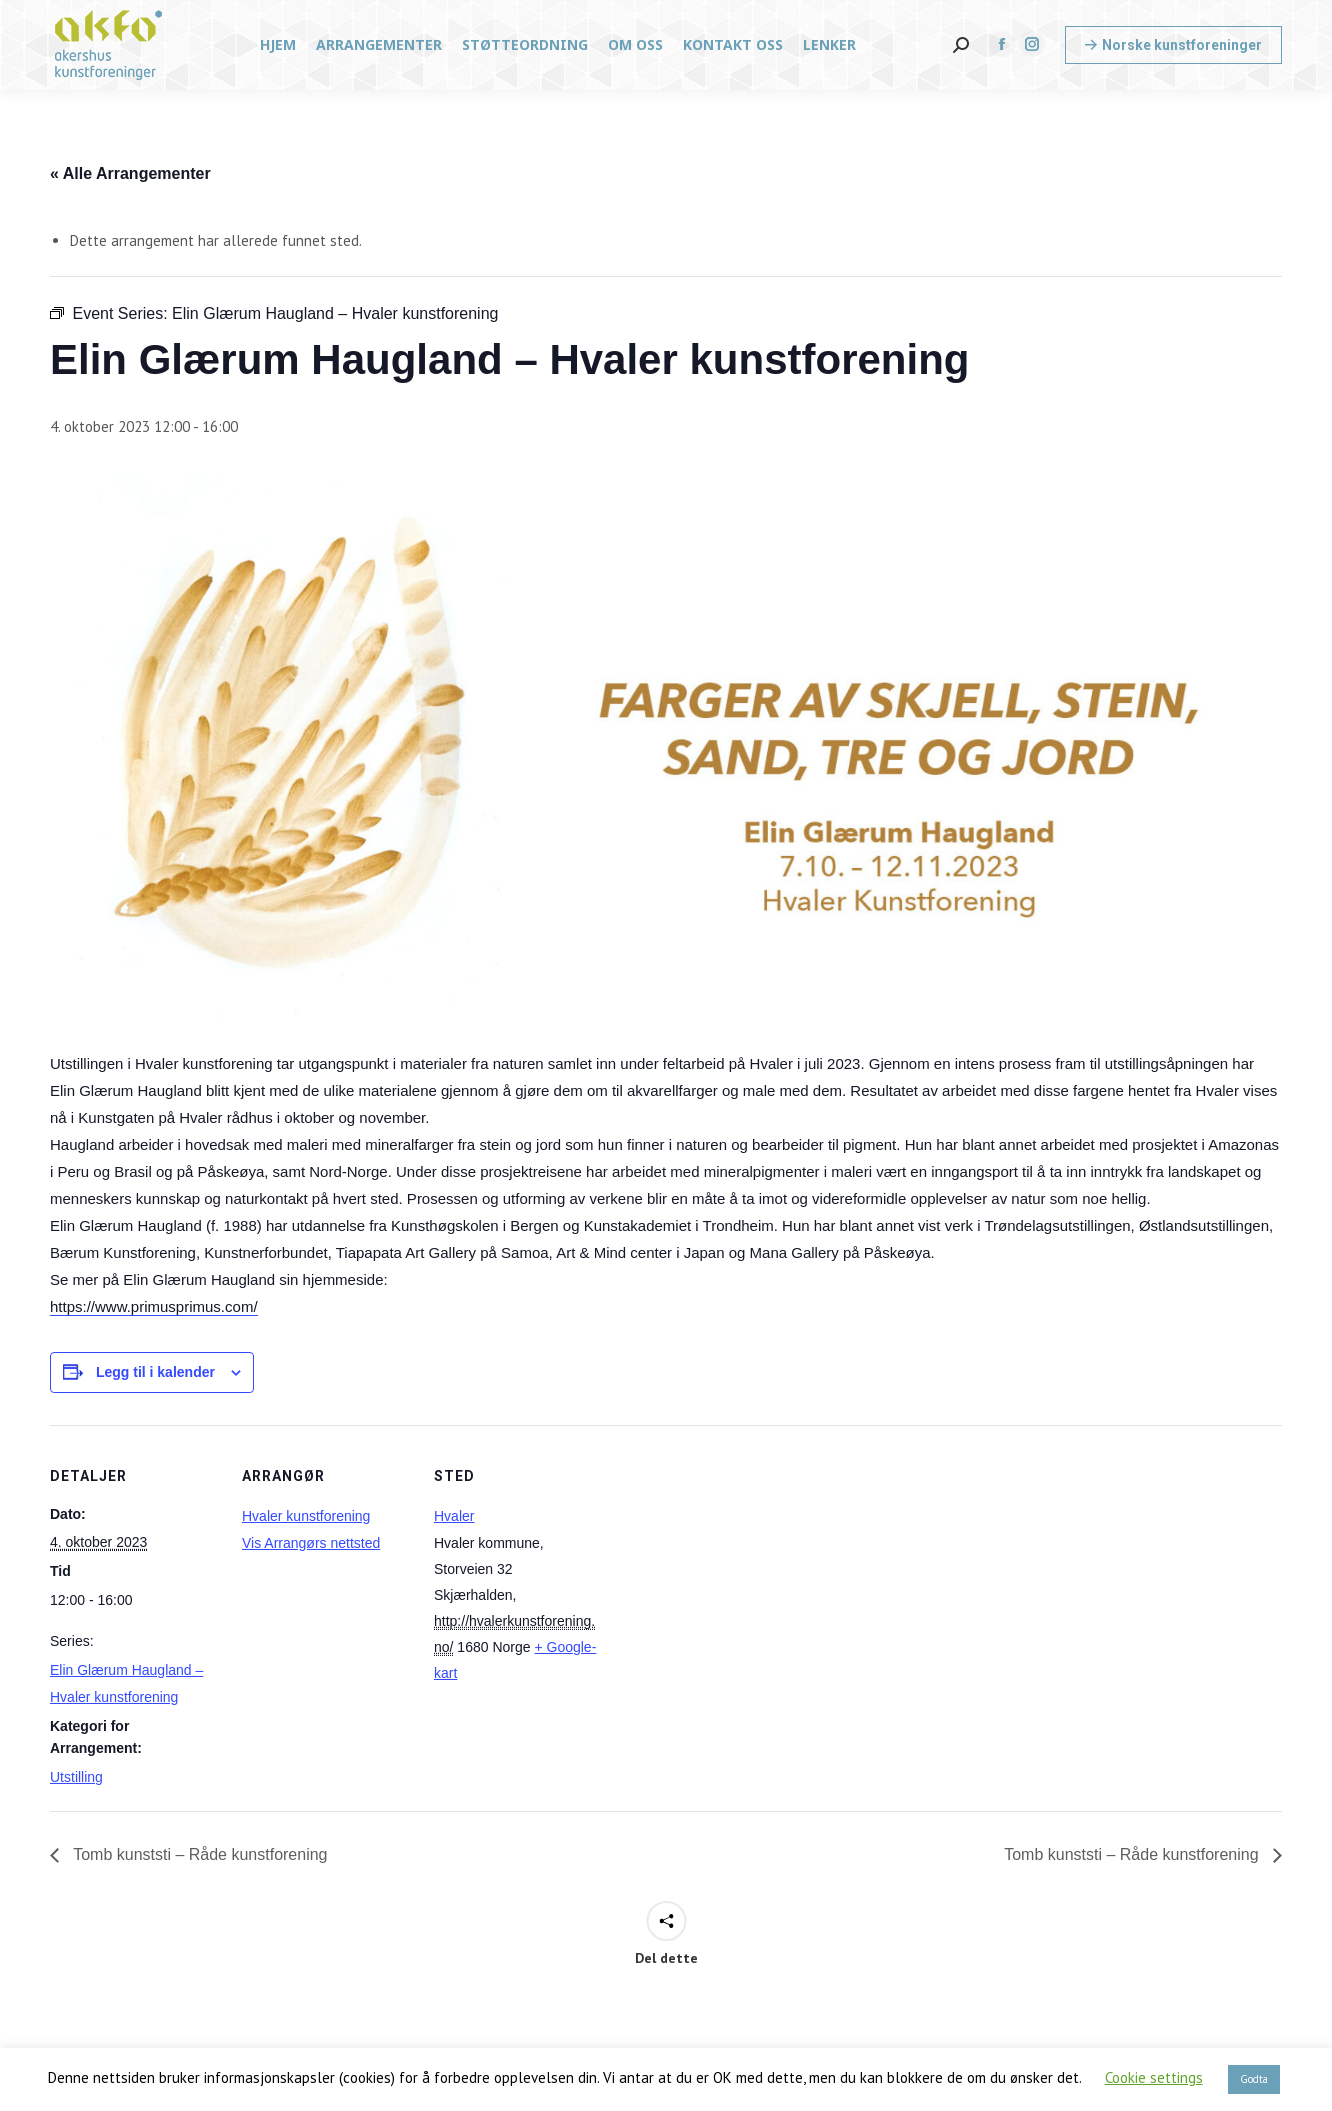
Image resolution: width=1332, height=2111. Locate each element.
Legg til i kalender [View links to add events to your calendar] (155, 1372)
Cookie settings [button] (1154, 2077)
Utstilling (76, 1777)
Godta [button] (1254, 2079)
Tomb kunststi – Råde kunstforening (198, 1854)
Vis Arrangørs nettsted (311, 1543)
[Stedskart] (731, 1562)
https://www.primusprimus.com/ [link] (154, 1306)
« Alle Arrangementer (130, 173)
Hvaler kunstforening (306, 1516)
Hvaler (454, 1516)
